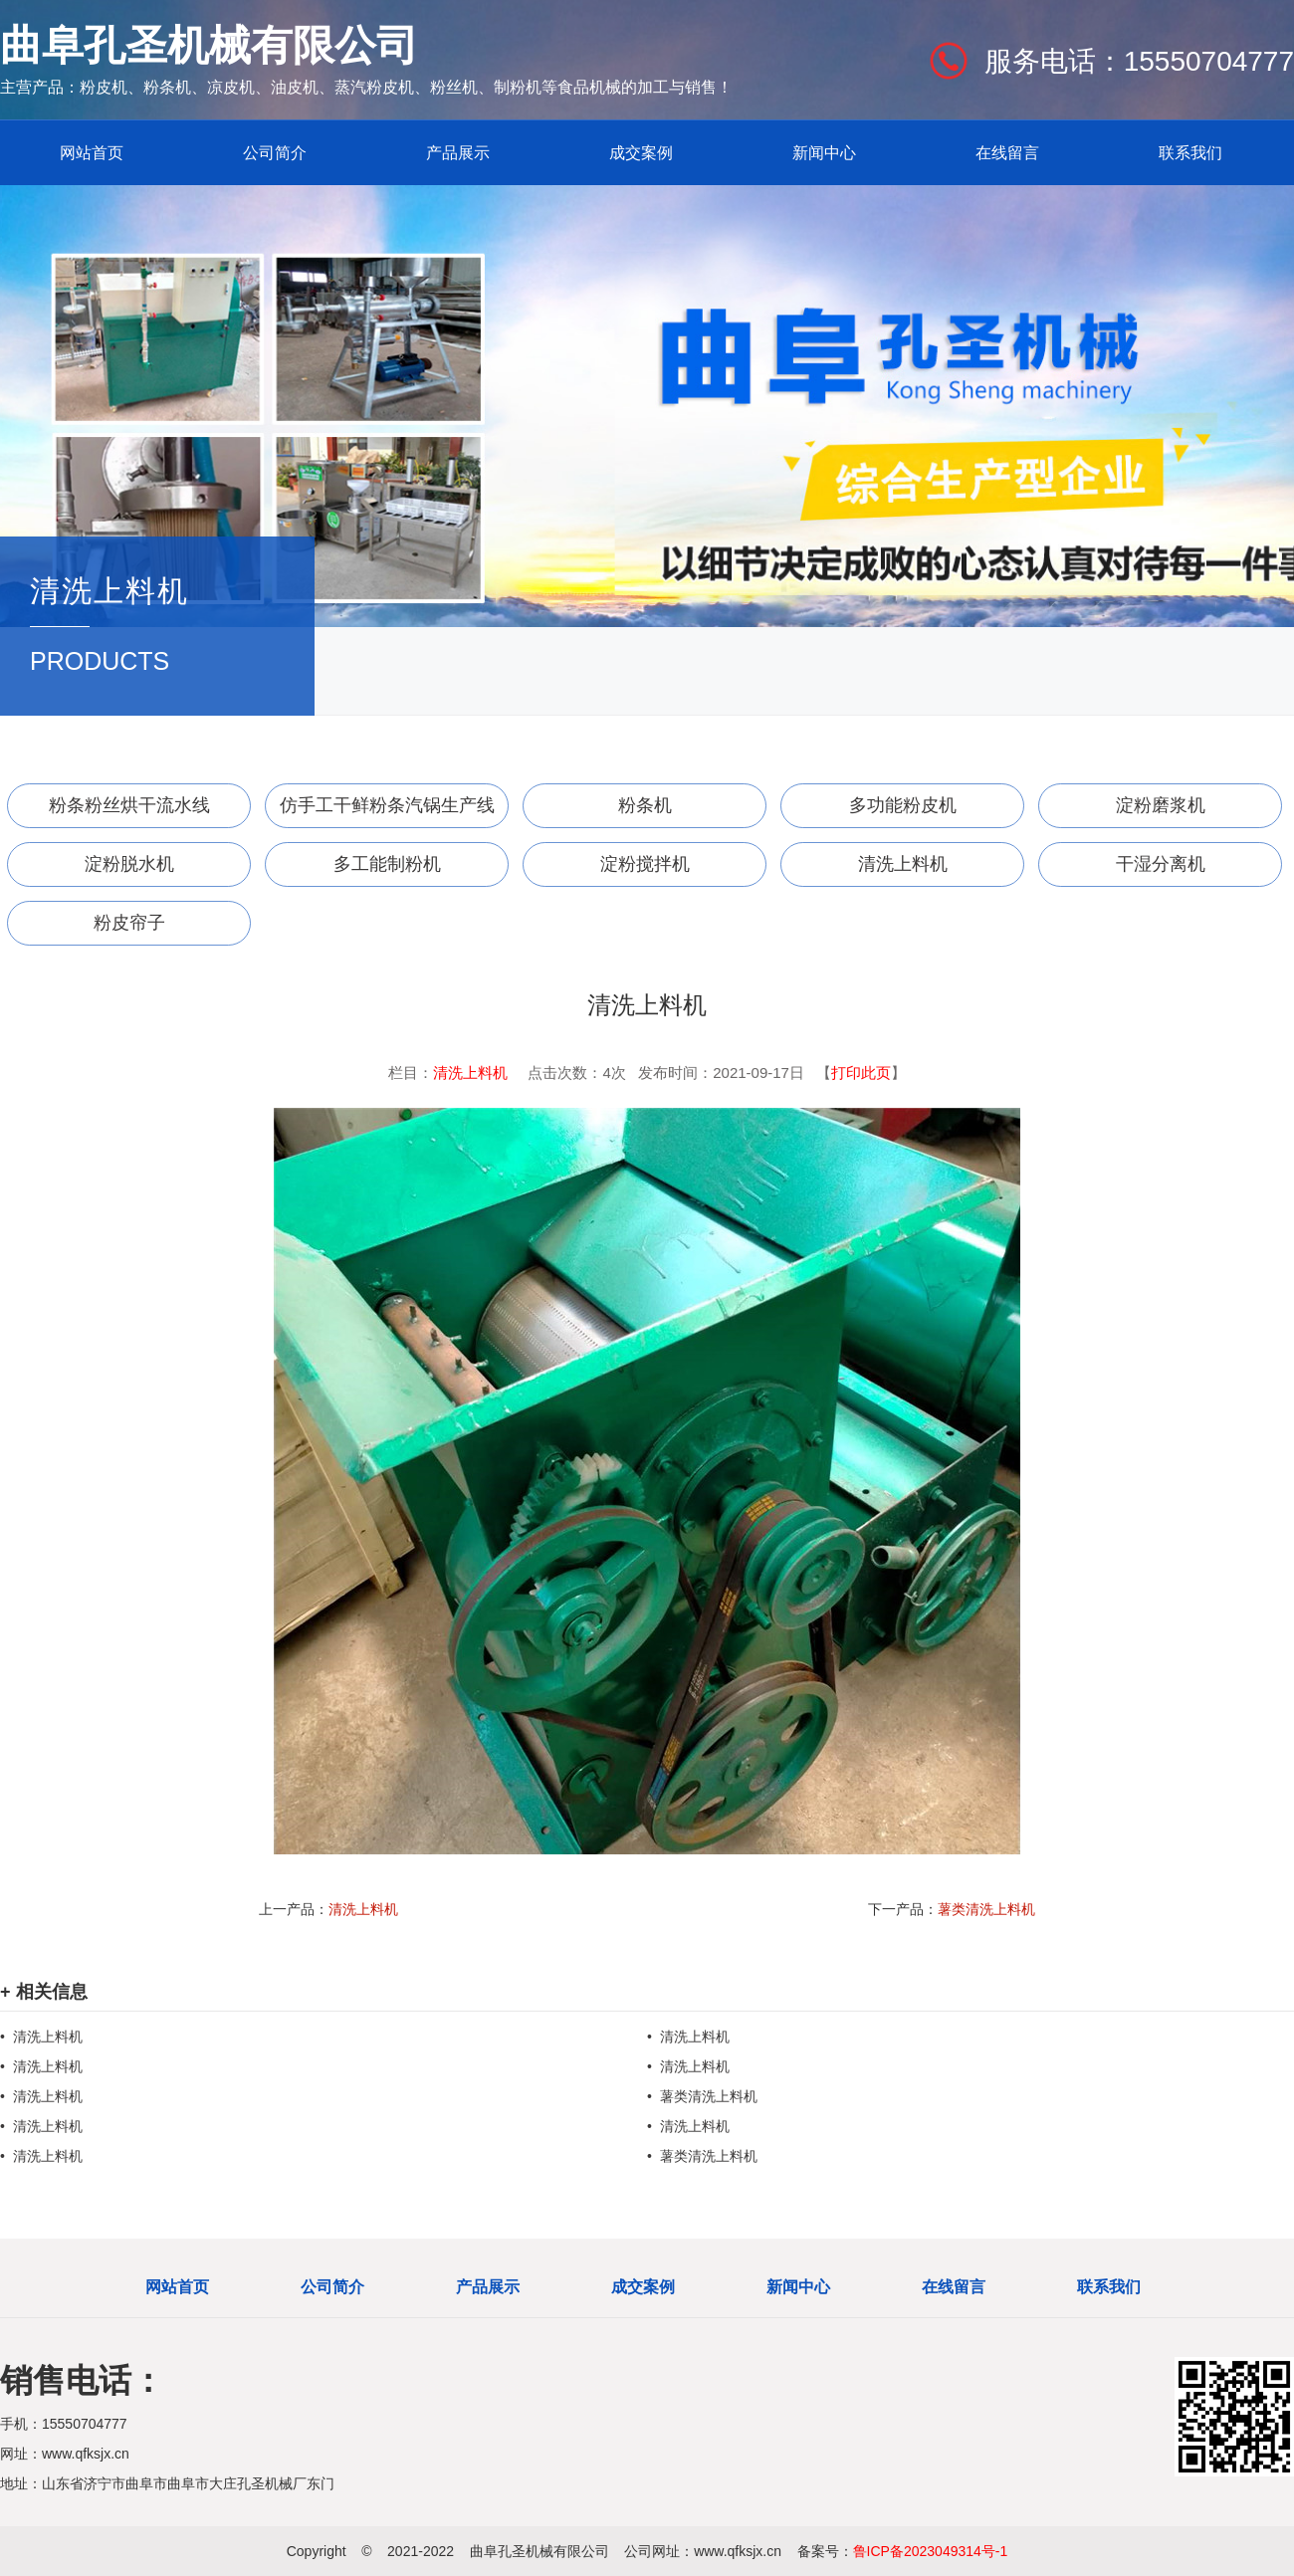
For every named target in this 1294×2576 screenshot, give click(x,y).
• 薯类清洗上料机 (702, 2096)
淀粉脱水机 (129, 864)
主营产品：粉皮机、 (71, 87)
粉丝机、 (462, 87)
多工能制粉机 (387, 864)
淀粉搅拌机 (645, 864)
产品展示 (458, 152)
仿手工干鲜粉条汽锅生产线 (387, 805)
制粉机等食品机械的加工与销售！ (613, 87)
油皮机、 (302, 87)
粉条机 (645, 805)
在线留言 (1007, 152)
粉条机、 (175, 87)
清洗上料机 (903, 864)
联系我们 (1190, 152)
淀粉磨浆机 (1160, 805)
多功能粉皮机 (903, 805)
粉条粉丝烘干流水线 (129, 805)
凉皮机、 (239, 87)
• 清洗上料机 (41, 2036)
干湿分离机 (1160, 864)
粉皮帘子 (129, 923)
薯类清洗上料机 (986, 1909)
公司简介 (275, 152)
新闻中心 (824, 152)
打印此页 (861, 1072)
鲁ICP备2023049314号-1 (930, 2551)
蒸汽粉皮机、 (382, 87)
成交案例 (641, 152)
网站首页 (91, 152)
